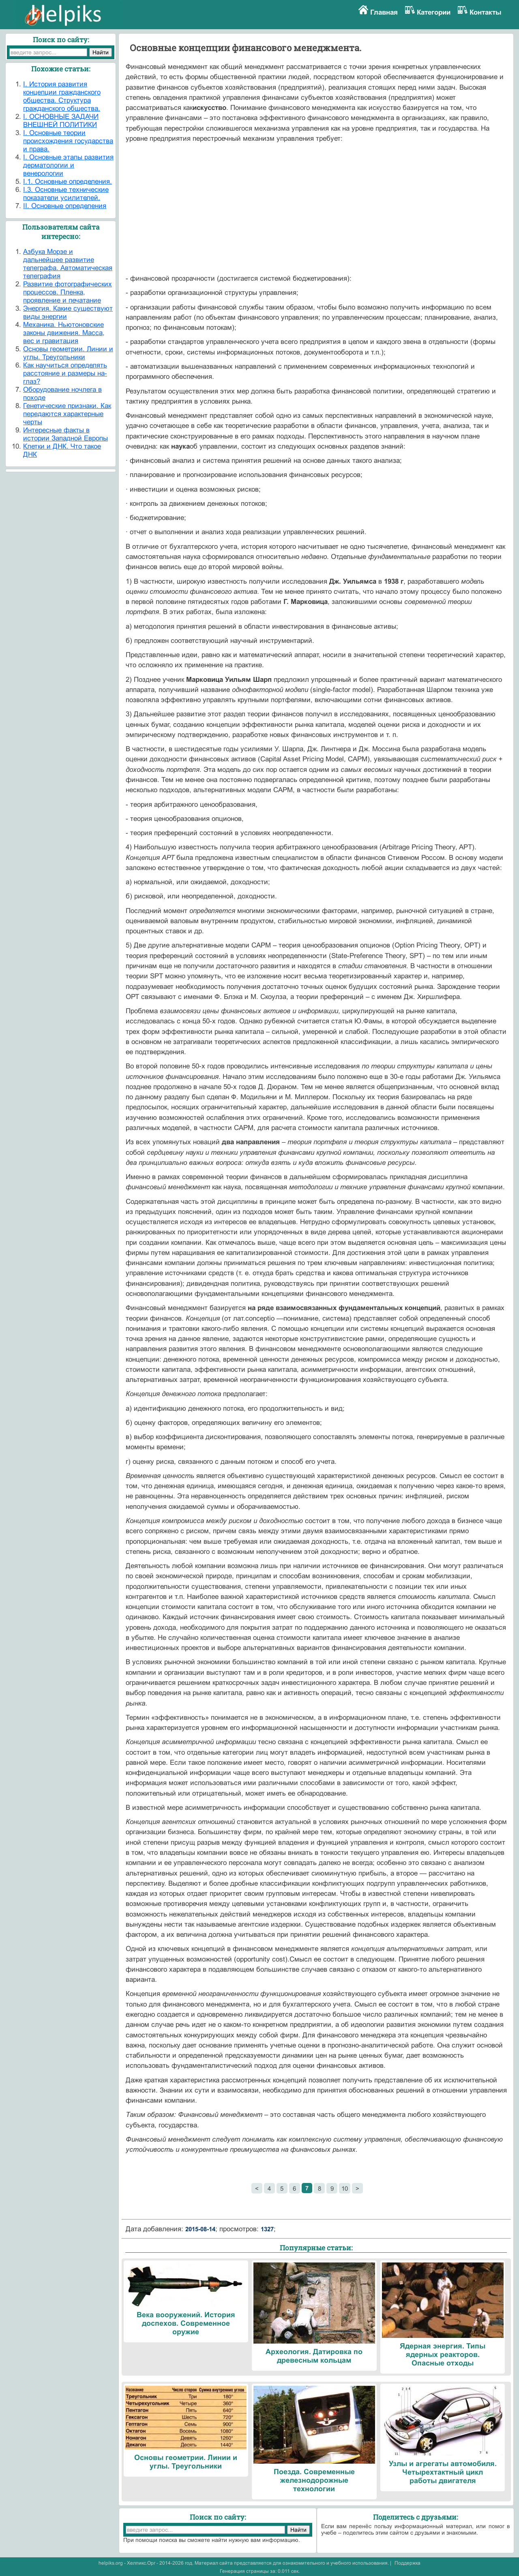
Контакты (486, 12)
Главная (384, 12)
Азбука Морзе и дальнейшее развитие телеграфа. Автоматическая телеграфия (67, 264)
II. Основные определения (64, 206)
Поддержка (407, 2563)
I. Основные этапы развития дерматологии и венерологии (68, 165)
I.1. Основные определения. (67, 181)
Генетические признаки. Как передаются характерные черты (67, 414)
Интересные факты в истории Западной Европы (65, 434)
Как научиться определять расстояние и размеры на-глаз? (65, 373)
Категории (433, 12)
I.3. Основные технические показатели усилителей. (66, 194)
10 (344, 2188)
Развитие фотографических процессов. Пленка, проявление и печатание (67, 292)
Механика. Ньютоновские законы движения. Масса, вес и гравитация (64, 333)
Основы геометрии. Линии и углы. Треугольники (68, 353)
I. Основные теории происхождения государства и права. (68, 141)
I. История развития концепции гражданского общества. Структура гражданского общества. (62, 96)
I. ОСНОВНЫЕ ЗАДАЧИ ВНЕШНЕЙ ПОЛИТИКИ (61, 121)
